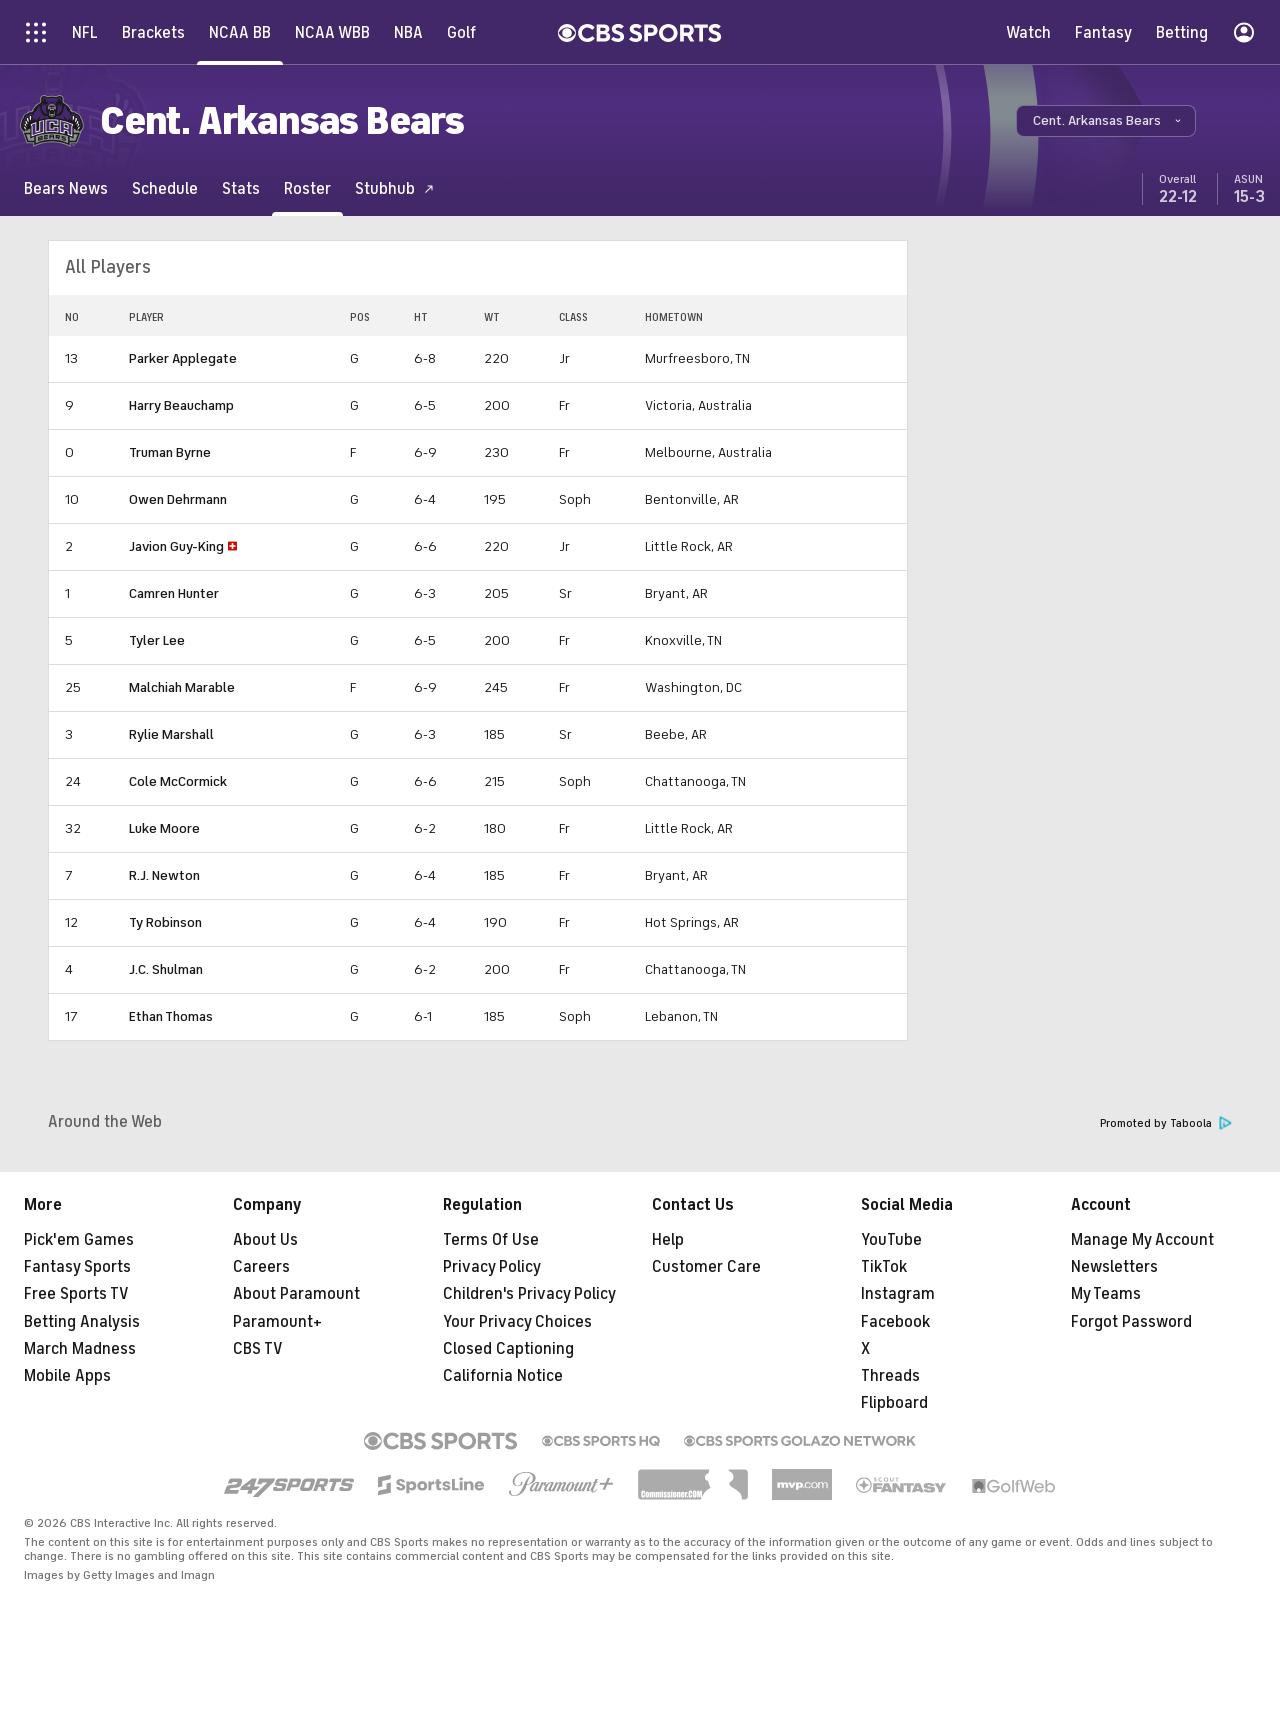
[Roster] (307, 188)
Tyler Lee (157, 640)
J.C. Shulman (166, 969)
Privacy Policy (492, 1267)
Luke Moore (164, 828)
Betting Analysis (82, 1322)
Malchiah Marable (182, 687)
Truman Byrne (170, 452)
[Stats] (241, 188)
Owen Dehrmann (178, 499)
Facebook (895, 1322)
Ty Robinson (165, 922)
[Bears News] (66, 188)
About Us (265, 1240)
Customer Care (706, 1267)
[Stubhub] (395, 188)
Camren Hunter (174, 593)
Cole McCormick (178, 781)
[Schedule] (165, 188)
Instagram (898, 1294)
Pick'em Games (79, 1240)
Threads (890, 1376)
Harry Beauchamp (181, 405)
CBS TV (258, 1349)
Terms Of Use (491, 1240)
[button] (1106, 121)
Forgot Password (1131, 1322)
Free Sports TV (76, 1294)
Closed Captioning (508, 1349)
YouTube (891, 1240)
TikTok (884, 1267)
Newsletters (1114, 1267)
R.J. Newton (164, 875)
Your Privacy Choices (517, 1322)
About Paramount (296, 1294)
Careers (261, 1267)
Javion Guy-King (176, 546)
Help (668, 1240)
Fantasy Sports (77, 1267)
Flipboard (894, 1403)
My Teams (1106, 1294)
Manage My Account (1142, 1240)
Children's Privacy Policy (529, 1294)
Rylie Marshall (171, 734)
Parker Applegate (183, 358)
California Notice (503, 1376)
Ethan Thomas (171, 1016)
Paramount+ (277, 1322)
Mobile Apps (67, 1376)
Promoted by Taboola (1166, 1123)
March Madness (80, 1349)
